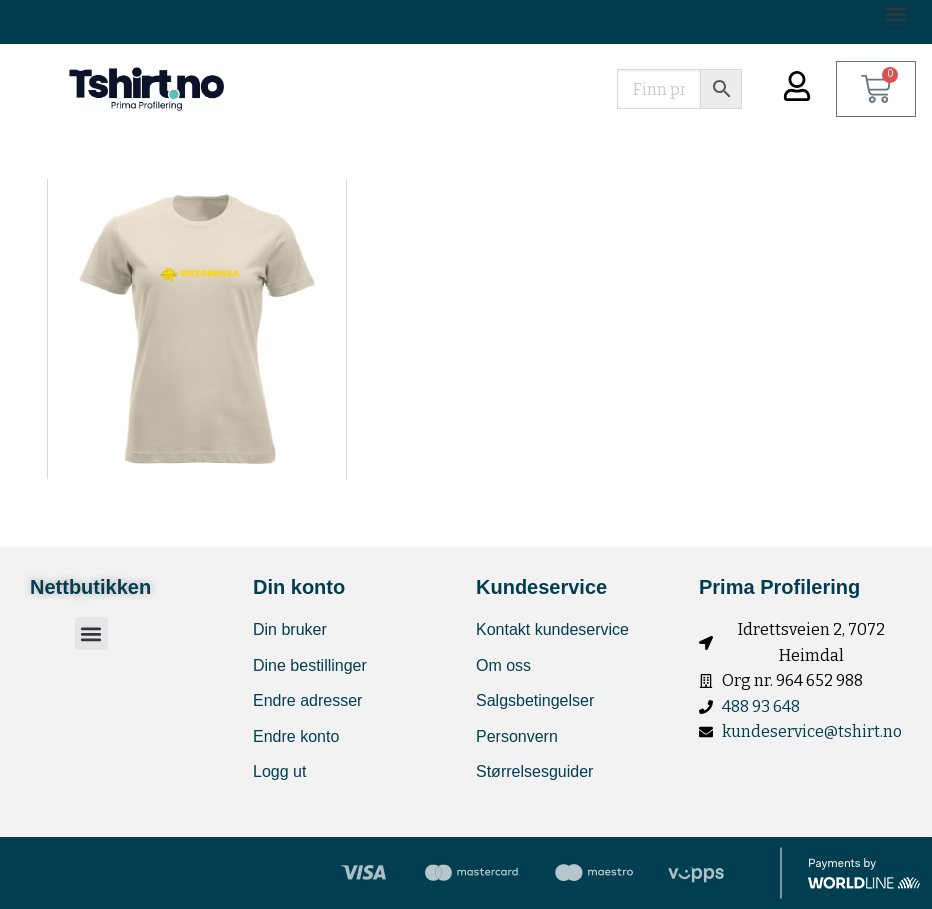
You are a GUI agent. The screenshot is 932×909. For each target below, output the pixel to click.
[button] (91, 633)
